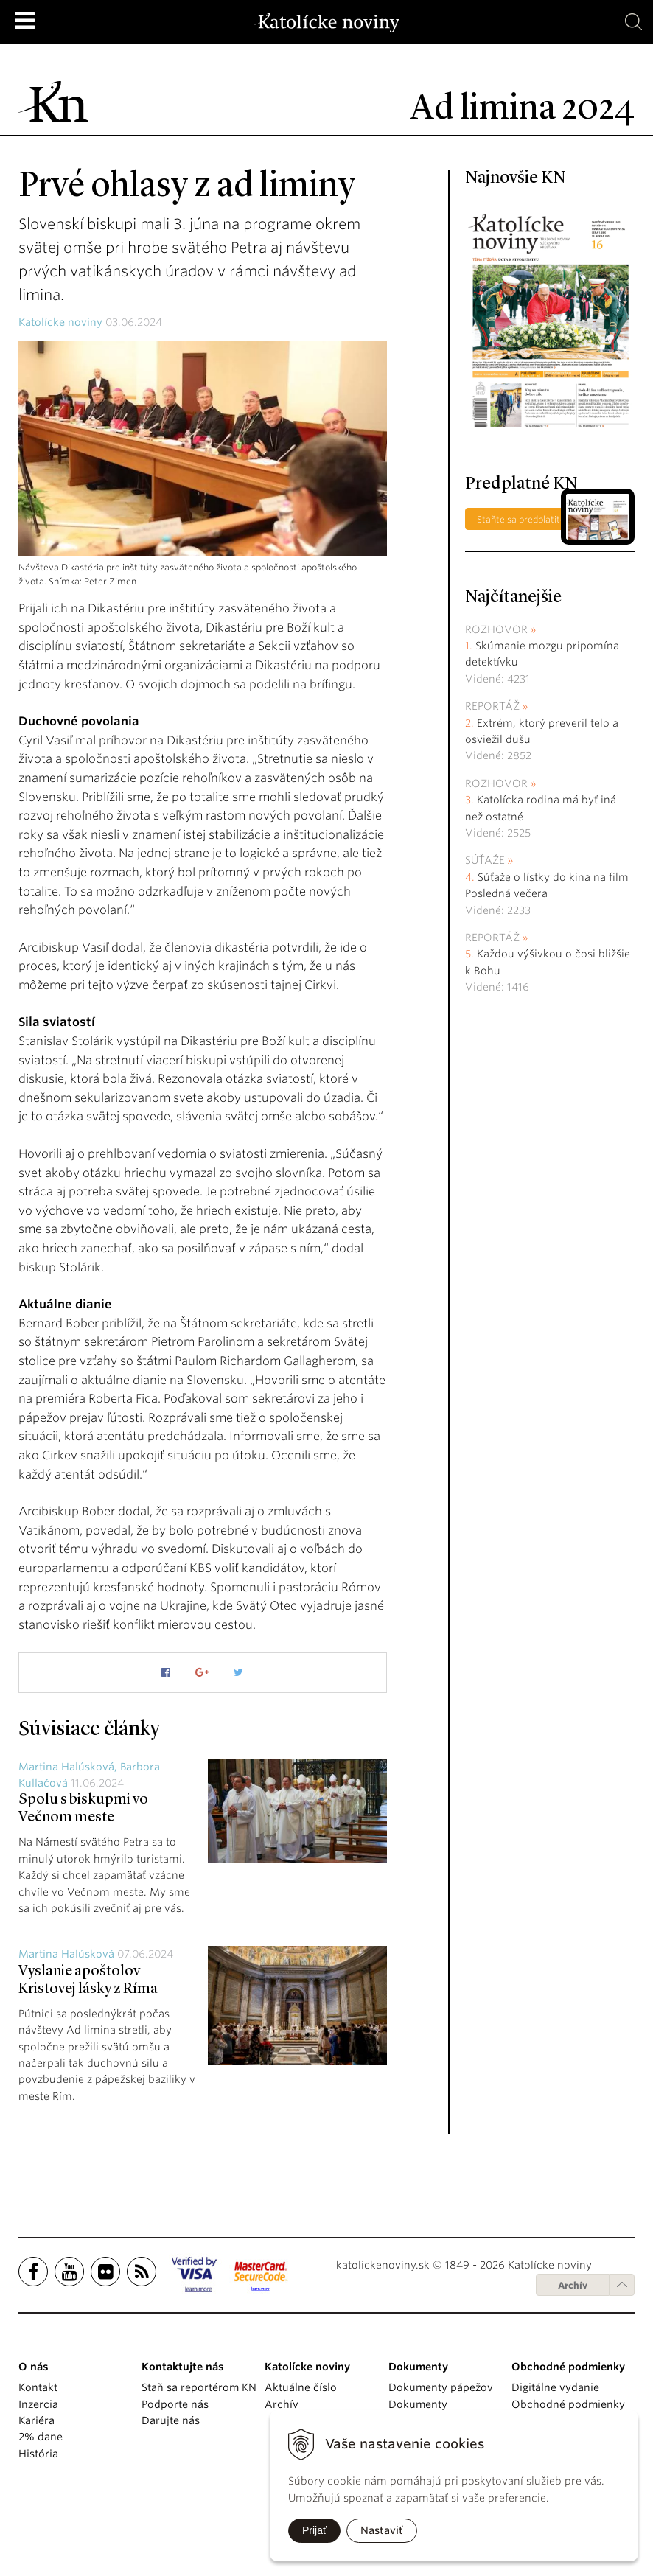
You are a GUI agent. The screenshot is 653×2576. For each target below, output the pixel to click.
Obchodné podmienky (568, 2404)
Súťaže (485, 860)
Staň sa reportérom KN (199, 2387)
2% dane (40, 2437)
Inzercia (38, 2404)
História (38, 2454)
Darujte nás (171, 2420)
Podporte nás (175, 2404)
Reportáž (492, 706)
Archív (572, 2285)
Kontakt (37, 2387)
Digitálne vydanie (555, 2387)
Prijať (314, 2530)
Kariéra (36, 2420)
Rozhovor (496, 629)
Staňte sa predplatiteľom (529, 519)
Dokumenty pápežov (440, 2387)
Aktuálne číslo (301, 2387)
